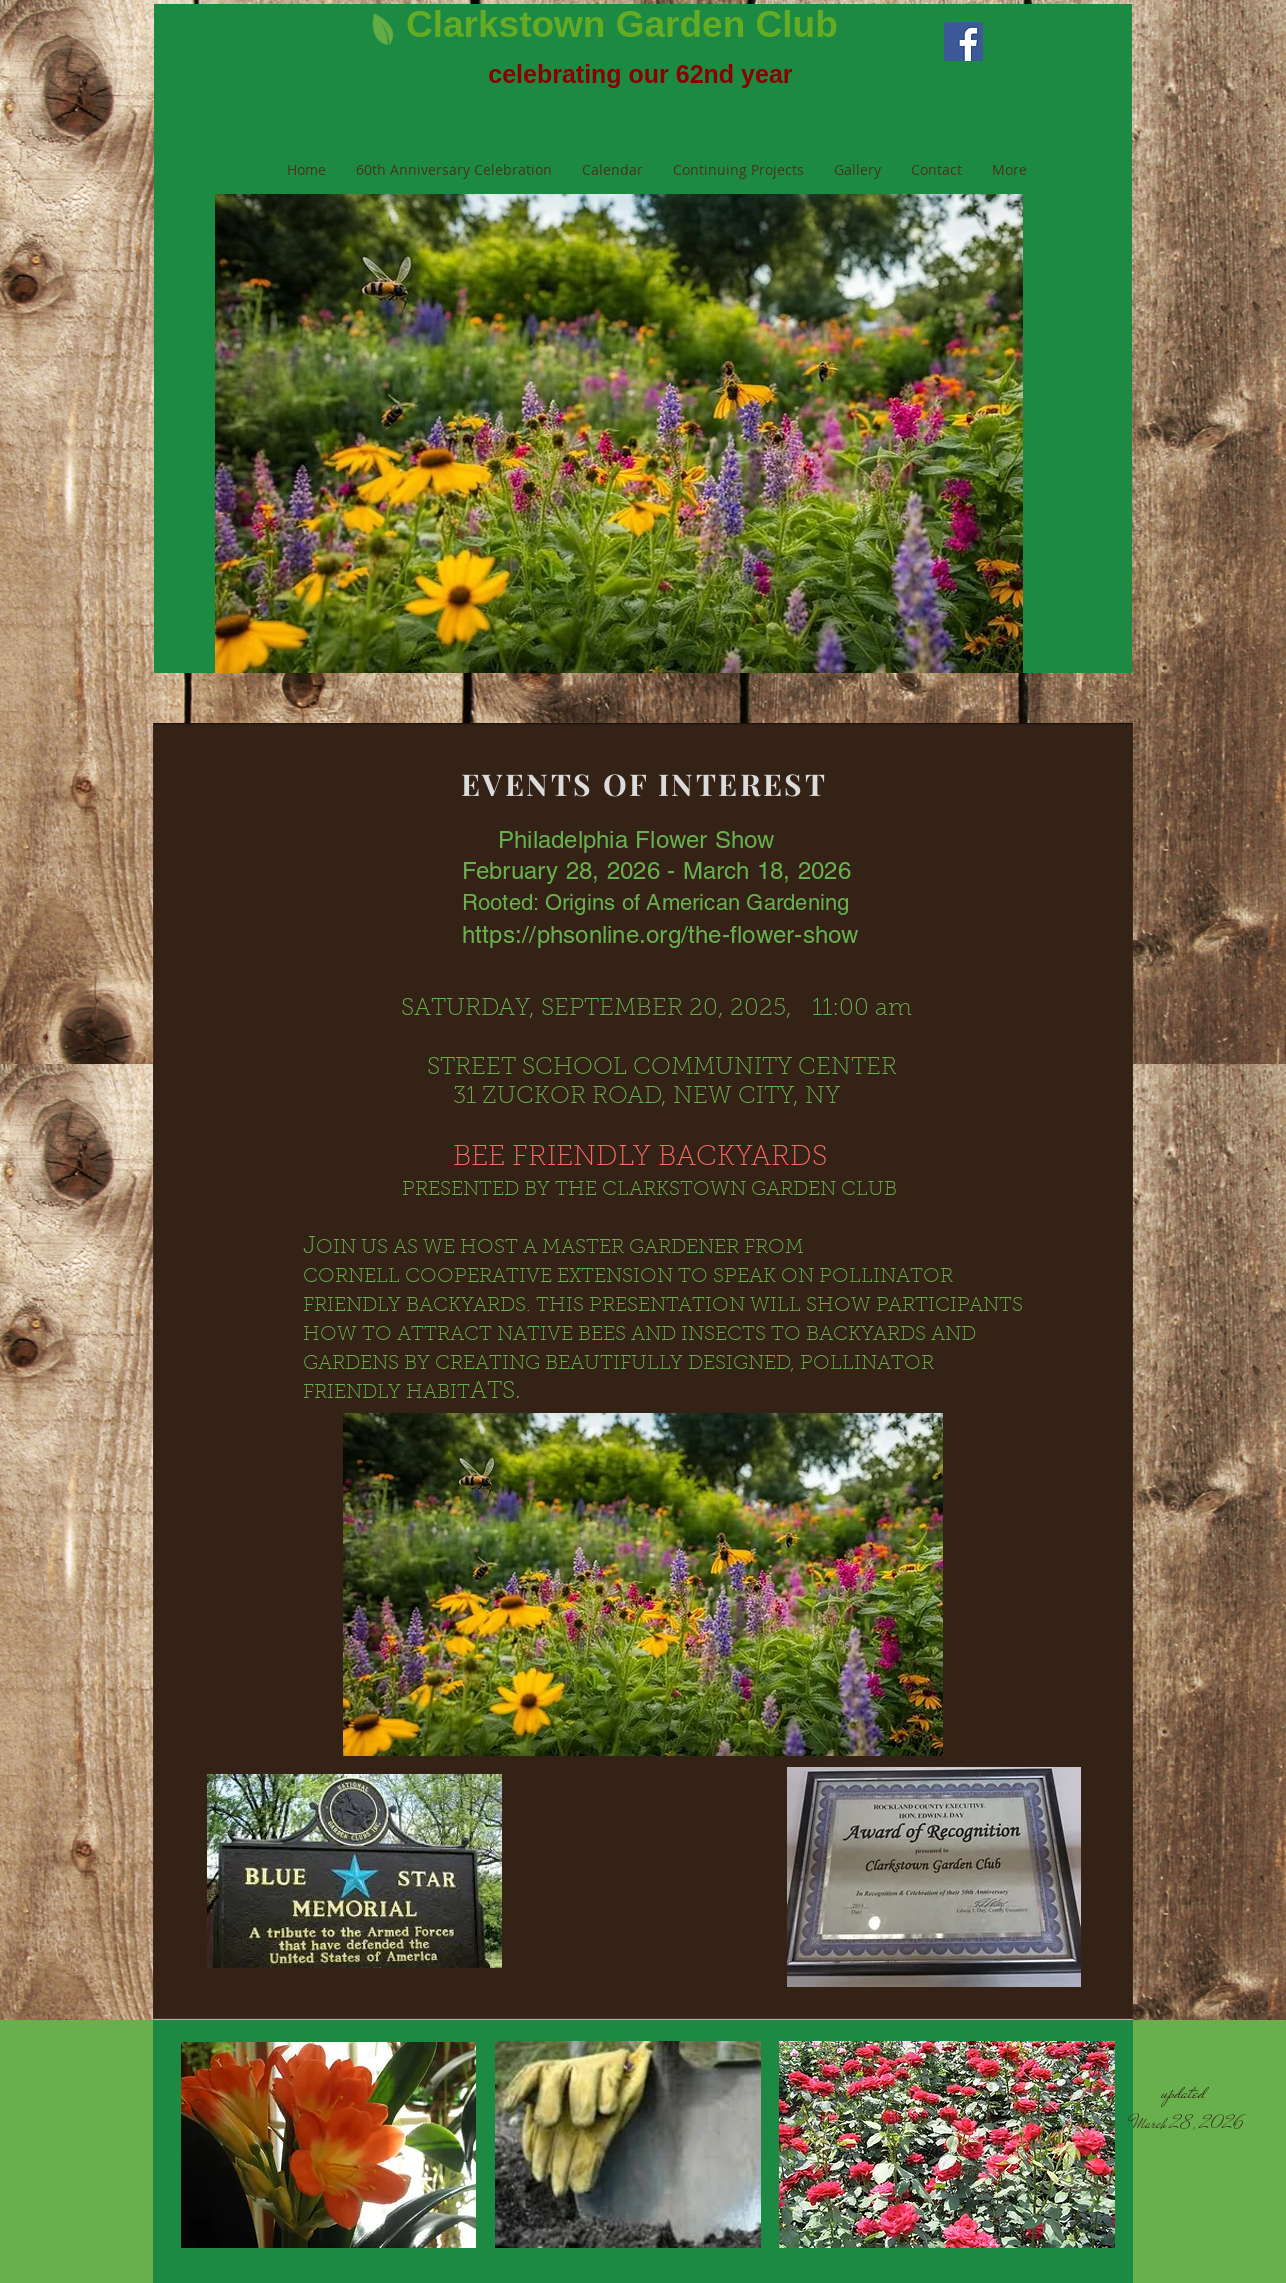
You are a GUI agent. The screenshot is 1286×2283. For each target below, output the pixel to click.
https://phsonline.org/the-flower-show (660, 934)
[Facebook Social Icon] (963, 41)
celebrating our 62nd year (640, 74)
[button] (619, 433)
